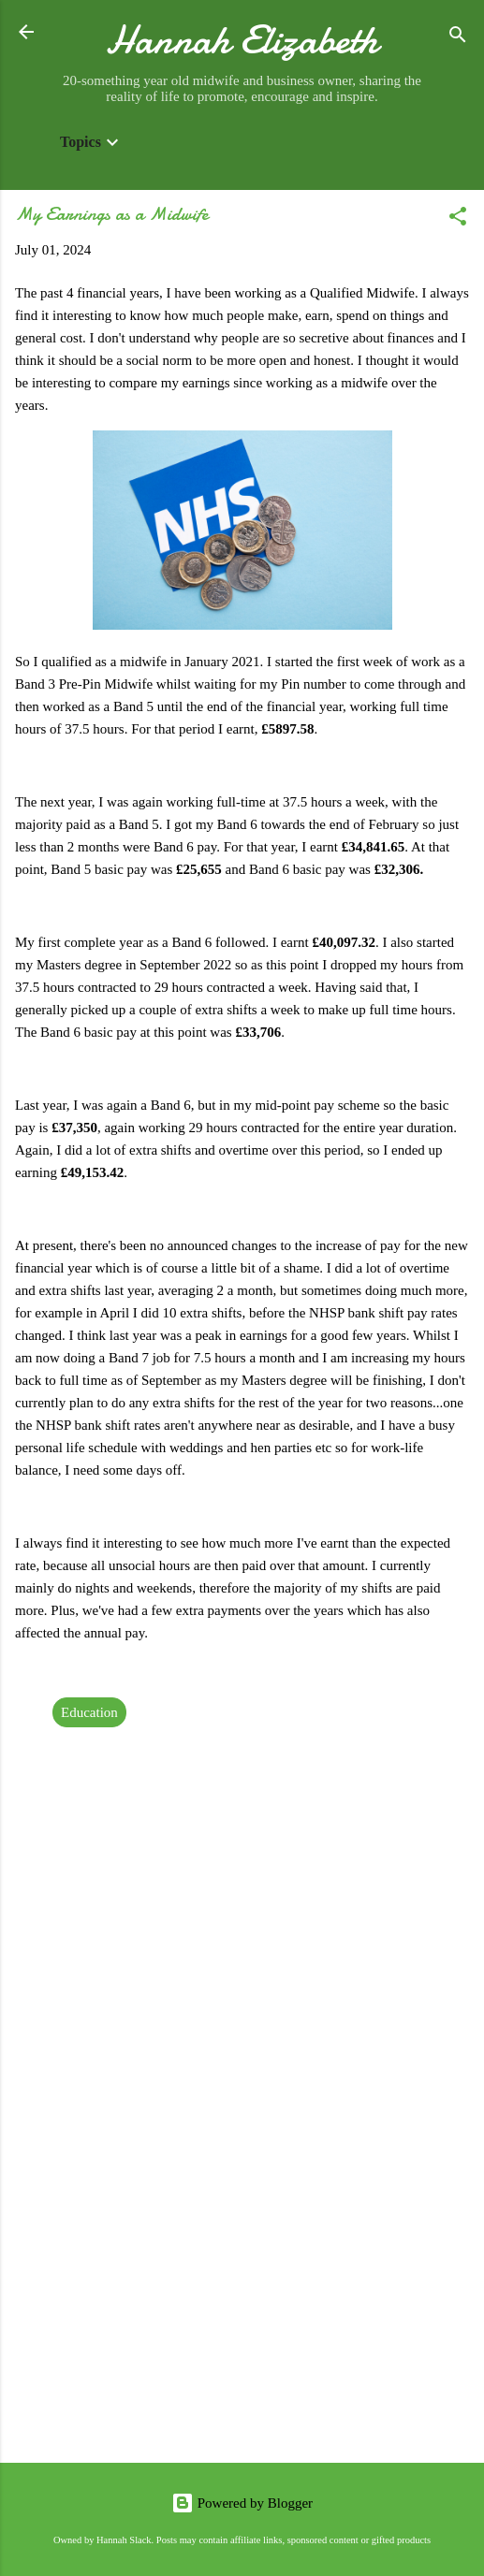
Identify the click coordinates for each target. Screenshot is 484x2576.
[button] (458, 219)
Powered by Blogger (242, 2503)
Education (89, 1712)
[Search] (458, 37)
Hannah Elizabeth (242, 39)
